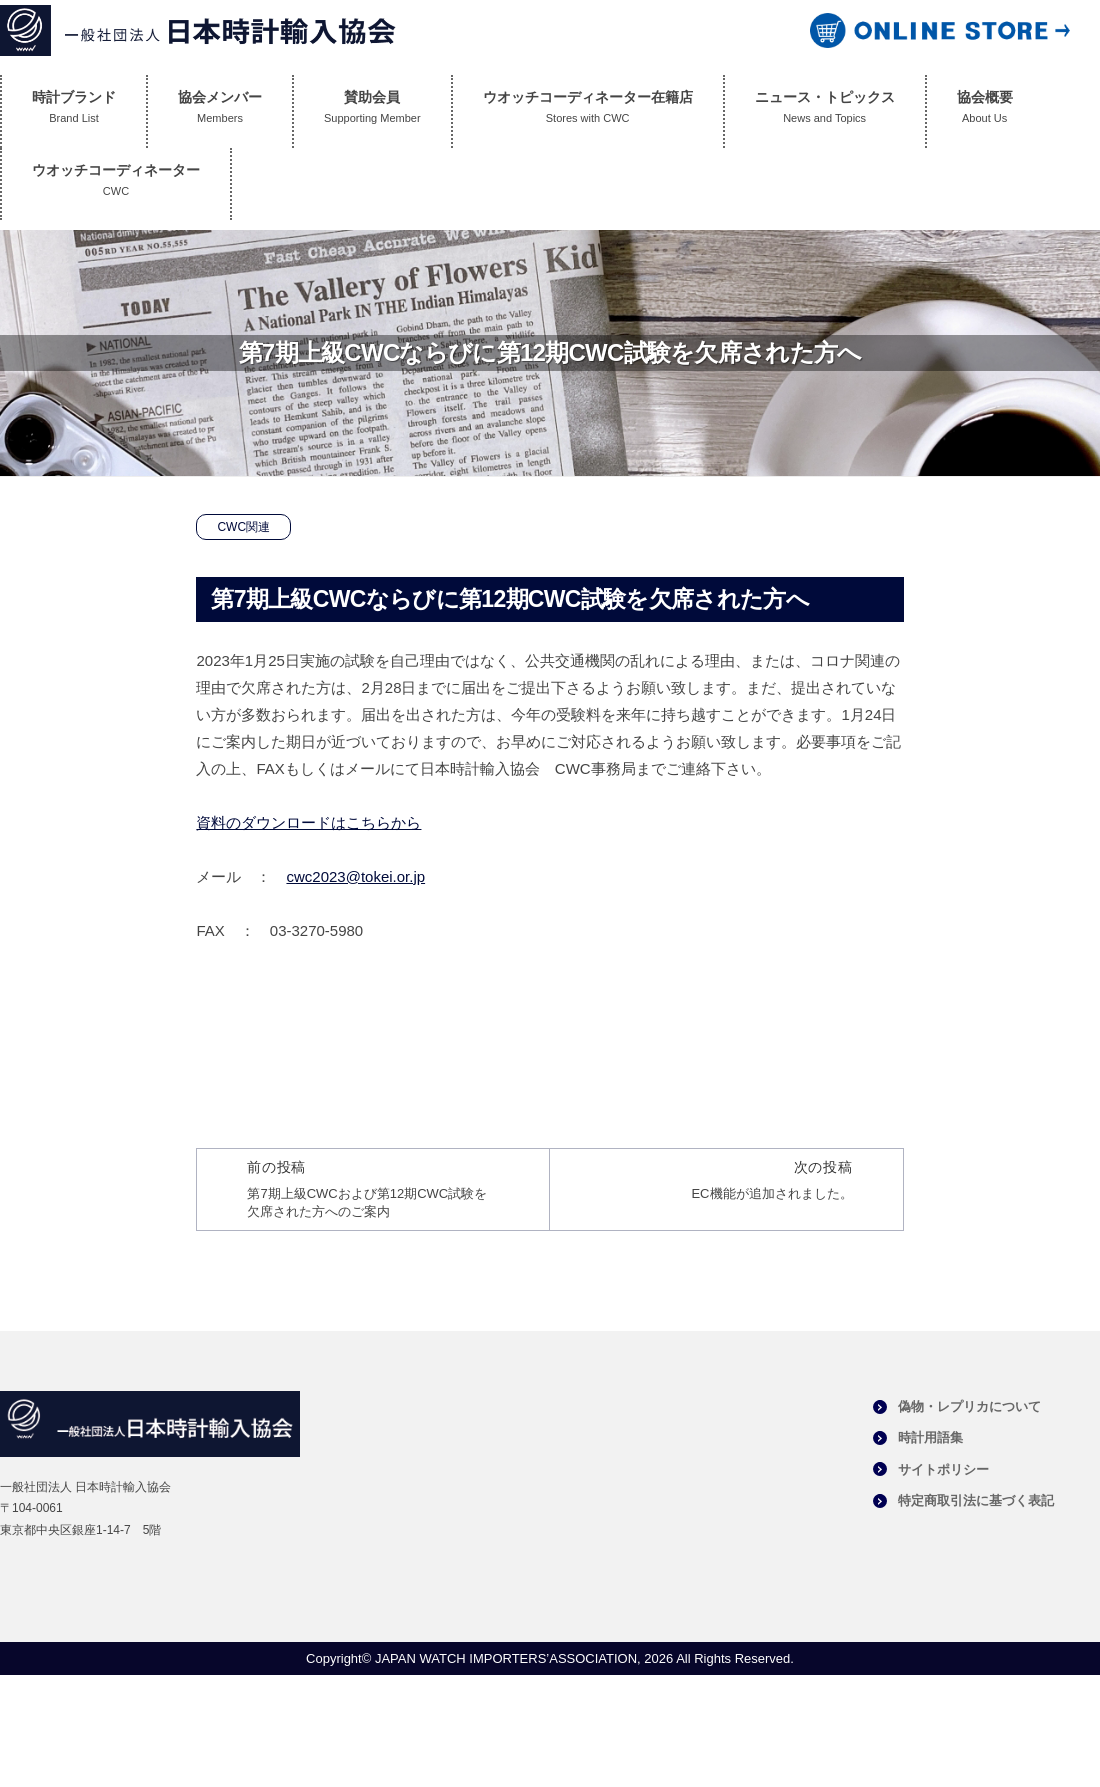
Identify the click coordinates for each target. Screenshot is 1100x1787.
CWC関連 (243, 527)
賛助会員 (372, 111)
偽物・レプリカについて (969, 1406)
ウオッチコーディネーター (116, 184)
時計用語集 (930, 1437)
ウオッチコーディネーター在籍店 (588, 111)
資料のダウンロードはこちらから (308, 822)
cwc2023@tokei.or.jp (355, 876)
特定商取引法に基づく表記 (976, 1500)
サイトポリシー (943, 1469)
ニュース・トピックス (825, 111)
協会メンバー (220, 111)
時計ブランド (74, 111)
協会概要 (985, 111)
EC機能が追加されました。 (771, 1193)
